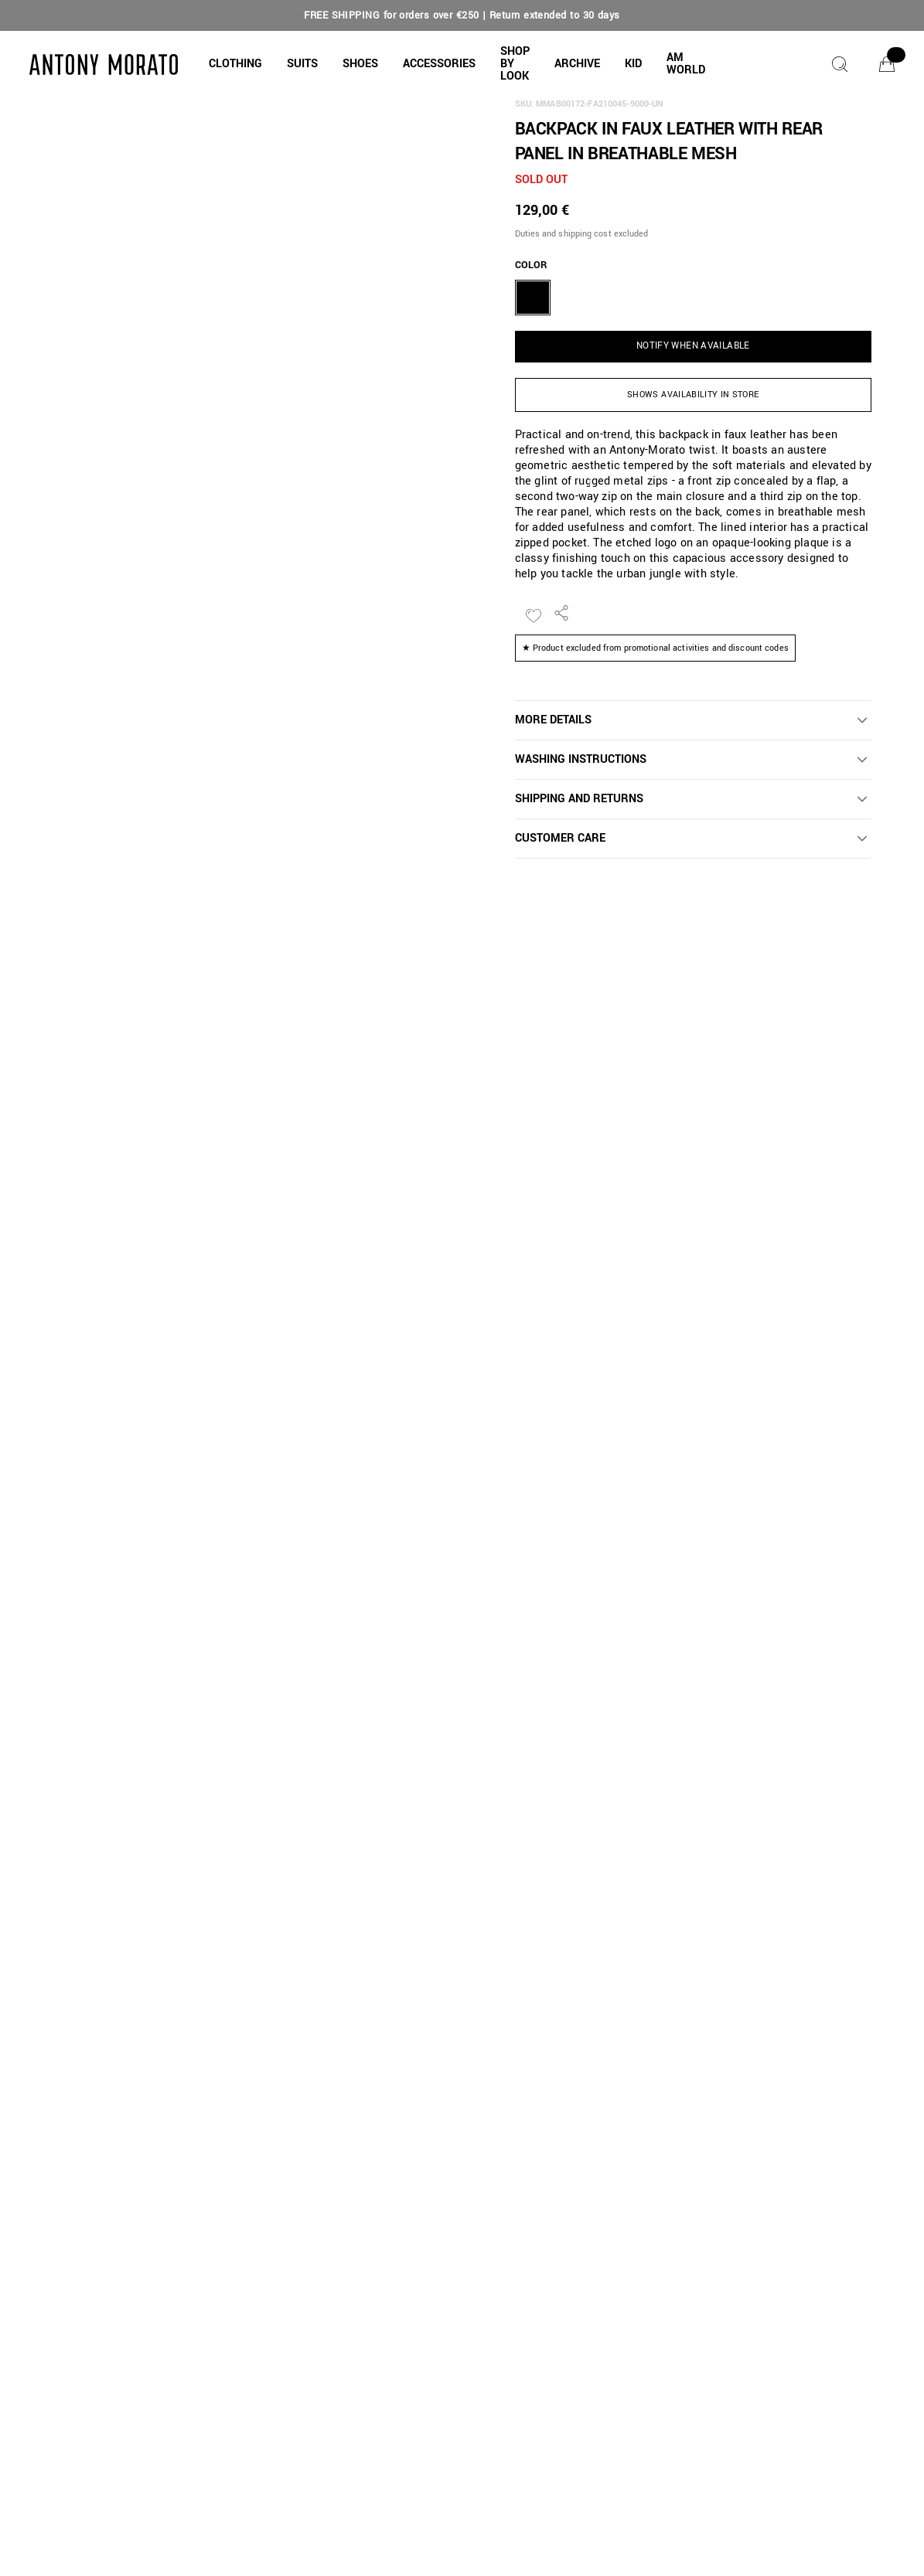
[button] (235, 64)
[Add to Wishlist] (533, 616)
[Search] (839, 64)
